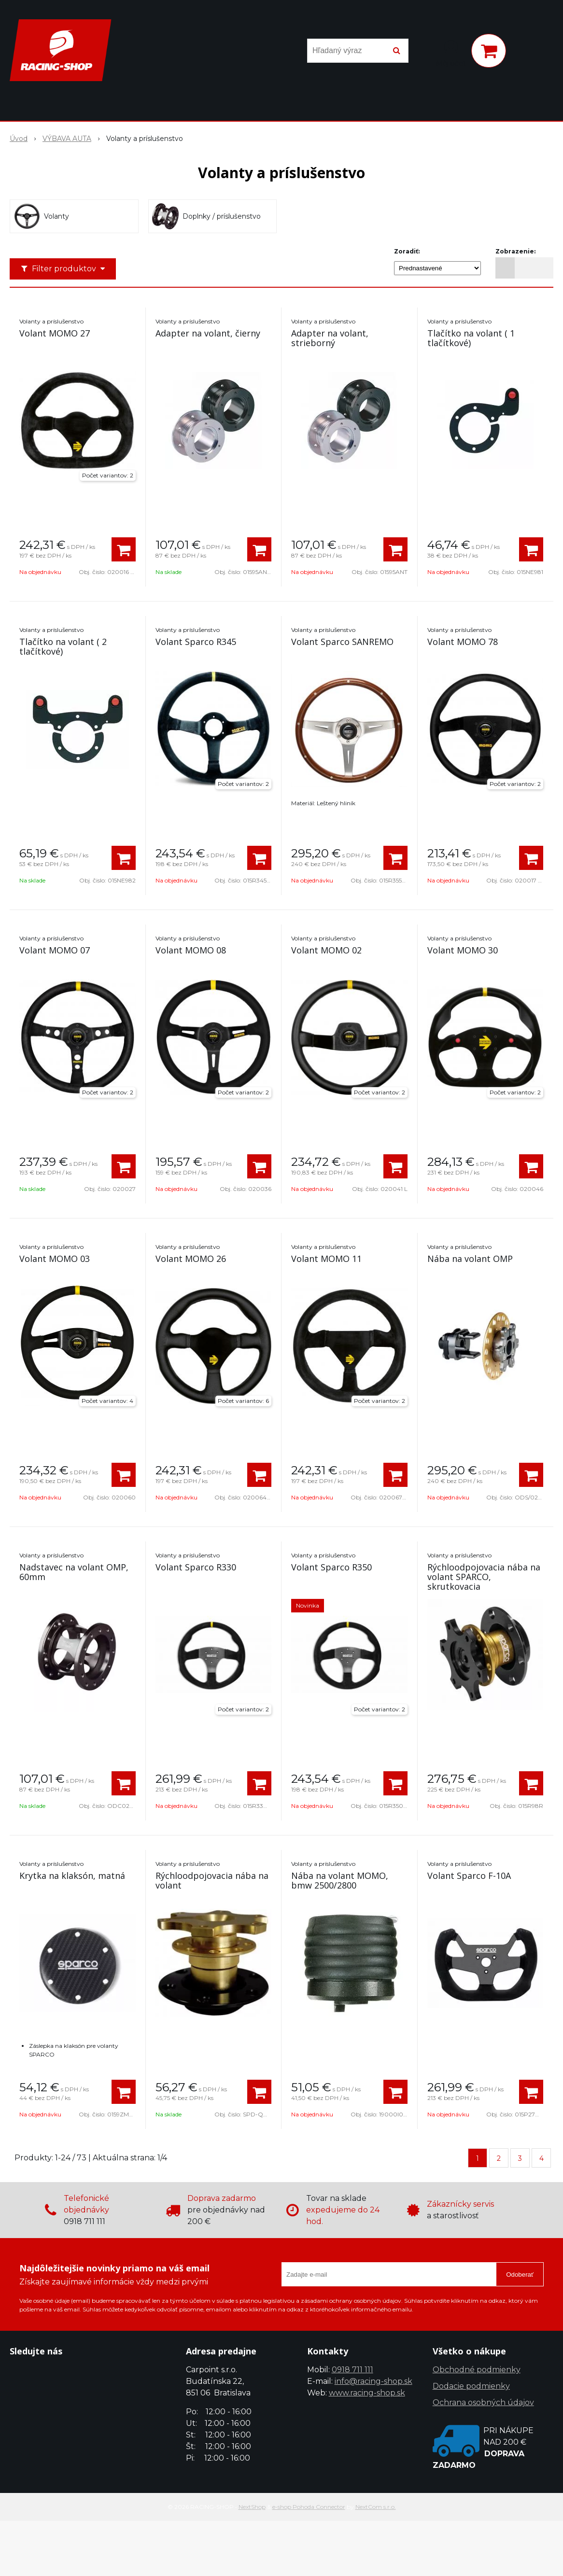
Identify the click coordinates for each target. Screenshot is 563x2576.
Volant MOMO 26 (190, 1258)
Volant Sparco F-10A (469, 1875)
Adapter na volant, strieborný (329, 338)
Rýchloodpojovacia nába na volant (211, 1880)
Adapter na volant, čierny (207, 333)
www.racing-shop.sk (367, 2392)
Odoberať (520, 2274)
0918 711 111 (352, 2369)
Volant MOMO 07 (54, 950)
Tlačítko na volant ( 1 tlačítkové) (471, 338)
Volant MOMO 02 (326, 950)
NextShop (252, 2506)
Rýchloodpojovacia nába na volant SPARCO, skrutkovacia (483, 1576)
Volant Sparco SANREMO (342, 641)
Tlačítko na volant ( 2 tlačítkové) (63, 646)
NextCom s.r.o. (375, 2506)
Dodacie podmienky (471, 2386)
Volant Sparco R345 (195, 641)
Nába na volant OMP (470, 1258)
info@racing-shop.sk (373, 2381)
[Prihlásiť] (451, 53)
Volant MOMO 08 (190, 950)
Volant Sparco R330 (195, 1567)
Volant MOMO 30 (462, 950)
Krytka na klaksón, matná (72, 1875)
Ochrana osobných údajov (483, 2402)
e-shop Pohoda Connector (308, 2506)
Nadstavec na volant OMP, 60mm (73, 1571)
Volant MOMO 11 (326, 1258)
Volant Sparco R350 (331, 1567)
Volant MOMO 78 (462, 641)
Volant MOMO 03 (54, 1258)
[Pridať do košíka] (124, 549)
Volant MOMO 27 (54, 333)
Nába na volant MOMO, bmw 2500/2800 (339, 1880)
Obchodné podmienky (477, 2369)
